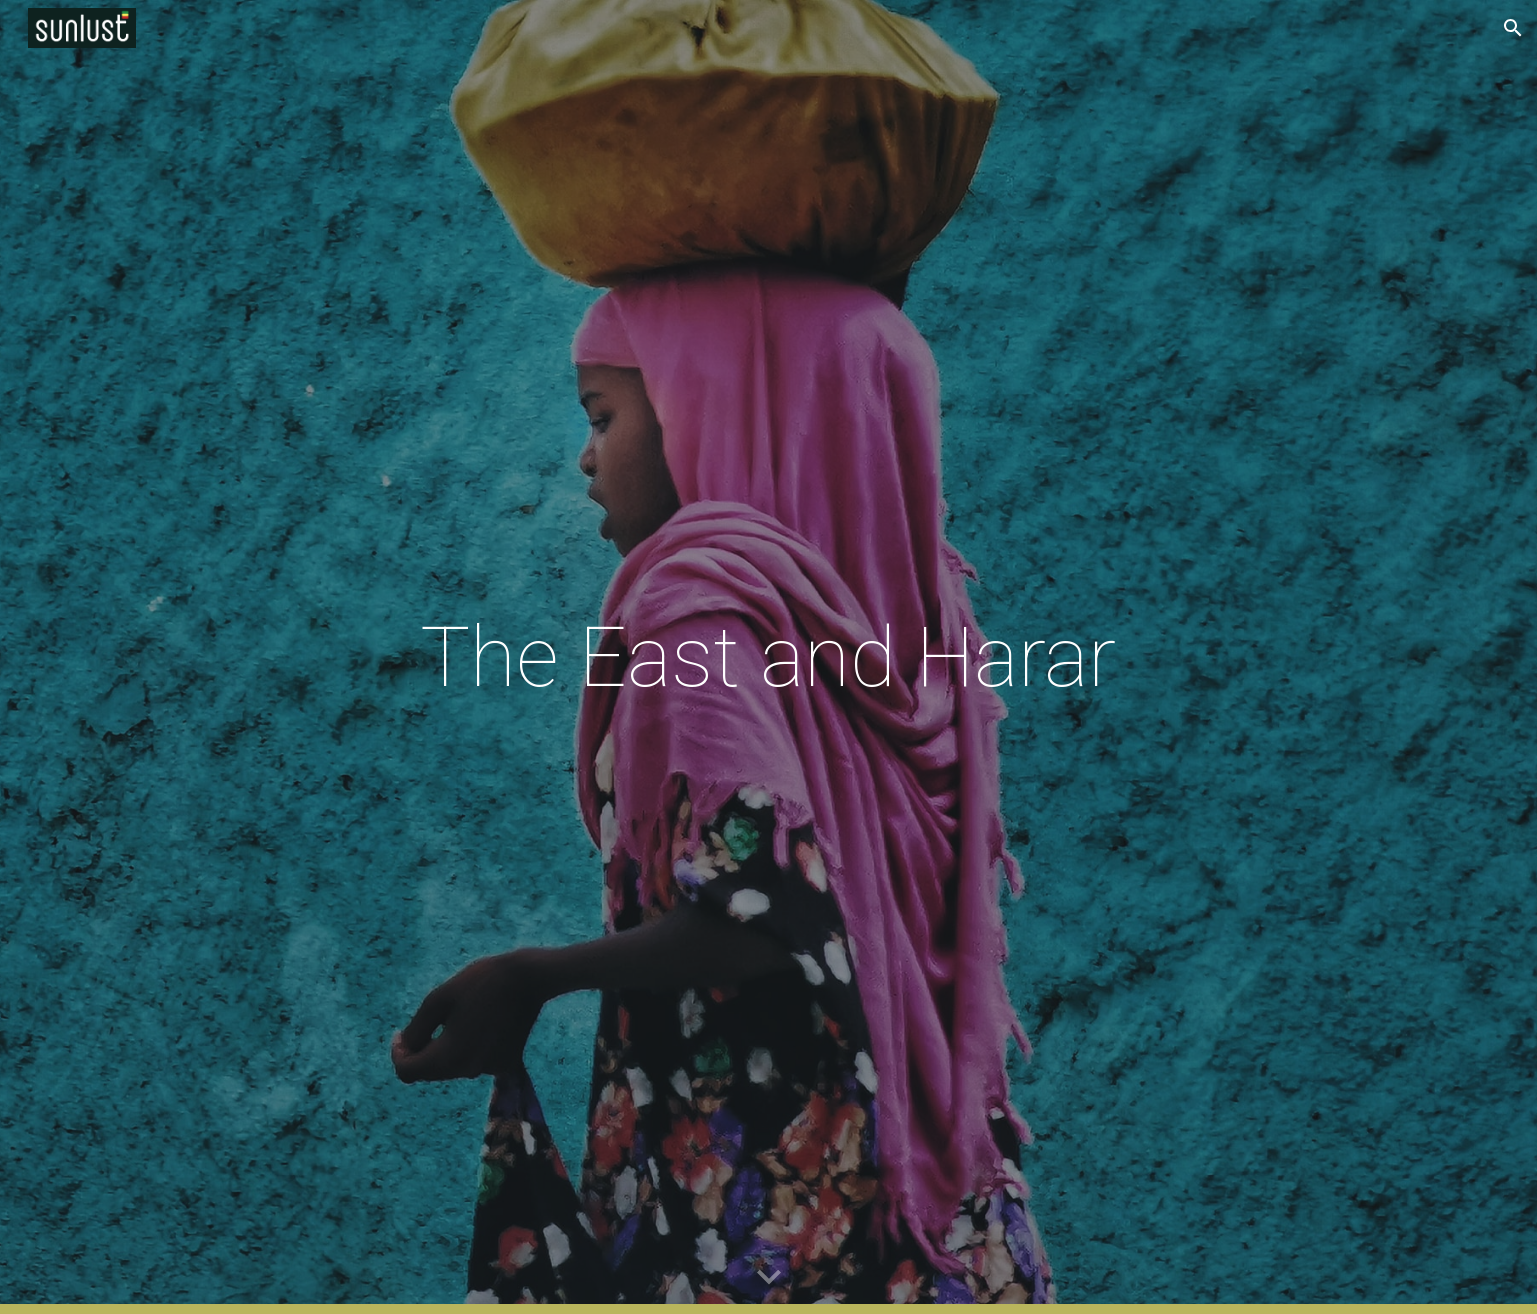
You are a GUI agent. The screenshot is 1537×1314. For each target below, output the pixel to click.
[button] (1513, 28)
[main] (769, 657)
